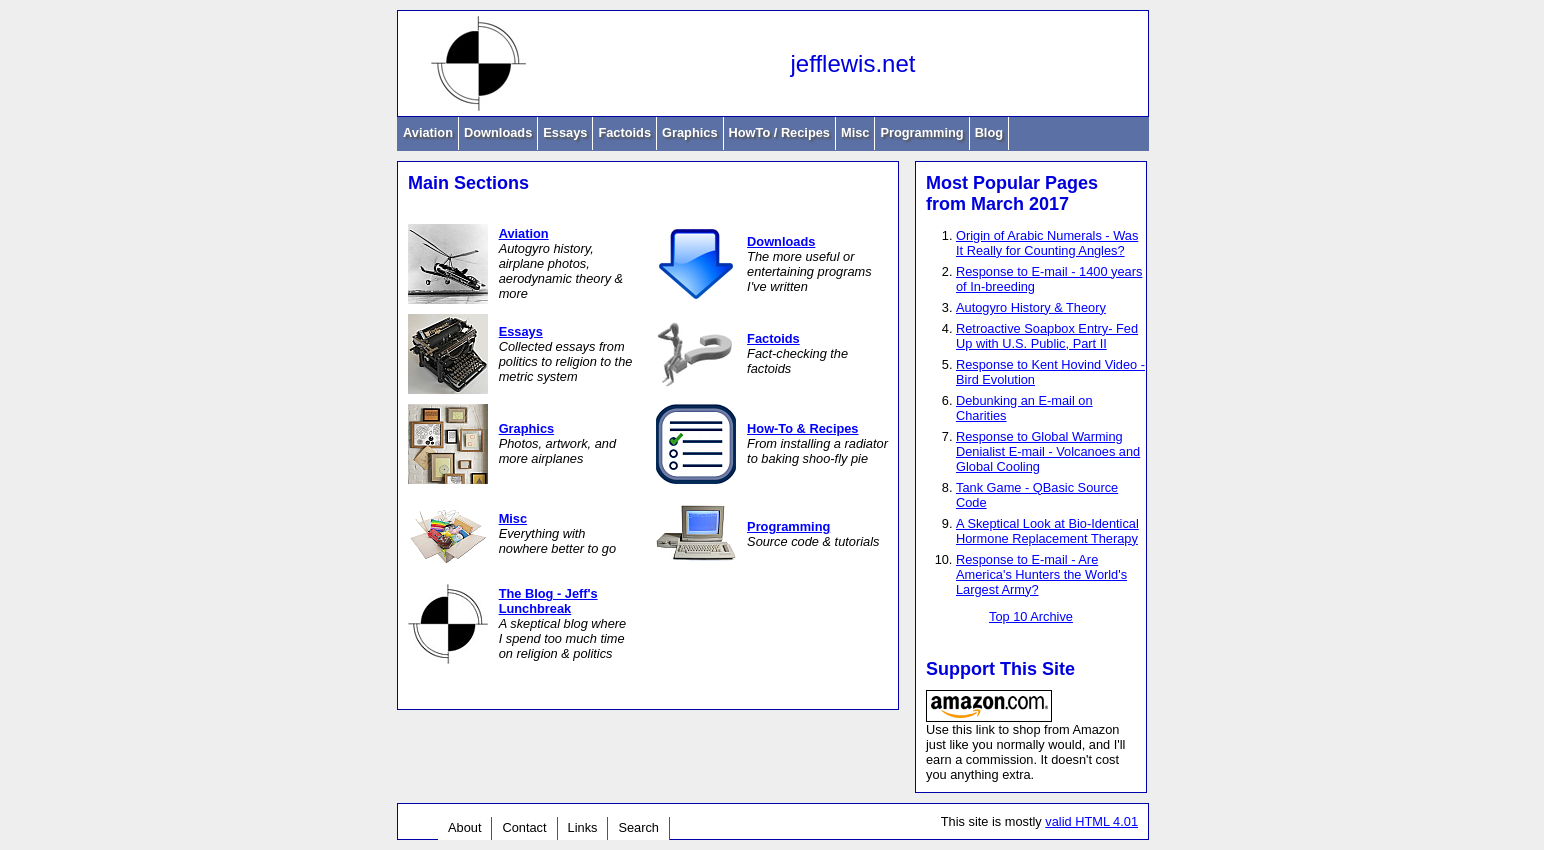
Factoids (624, 132)
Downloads (498, 132)
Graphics (689, 132)
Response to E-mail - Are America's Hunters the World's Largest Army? (1041, 574)
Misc (855, 132)
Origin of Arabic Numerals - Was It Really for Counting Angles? (1047, 243)
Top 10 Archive (1031, 616)
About (464, 827)
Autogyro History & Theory (1031, 307)
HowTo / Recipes (779, 132)
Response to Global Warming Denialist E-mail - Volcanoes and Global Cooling (1048, 451)
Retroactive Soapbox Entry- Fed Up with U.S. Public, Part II (1047, 336)
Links (583, 827)
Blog (989, 132)
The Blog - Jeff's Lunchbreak (548, 601)
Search (638, 827)
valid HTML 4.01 (1091, 821)
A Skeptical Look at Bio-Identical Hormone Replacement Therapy (1047, 531)
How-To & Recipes (802, 428)
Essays (565, 132)
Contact (524, 827)
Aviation (428, 132)
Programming (921, 132)
